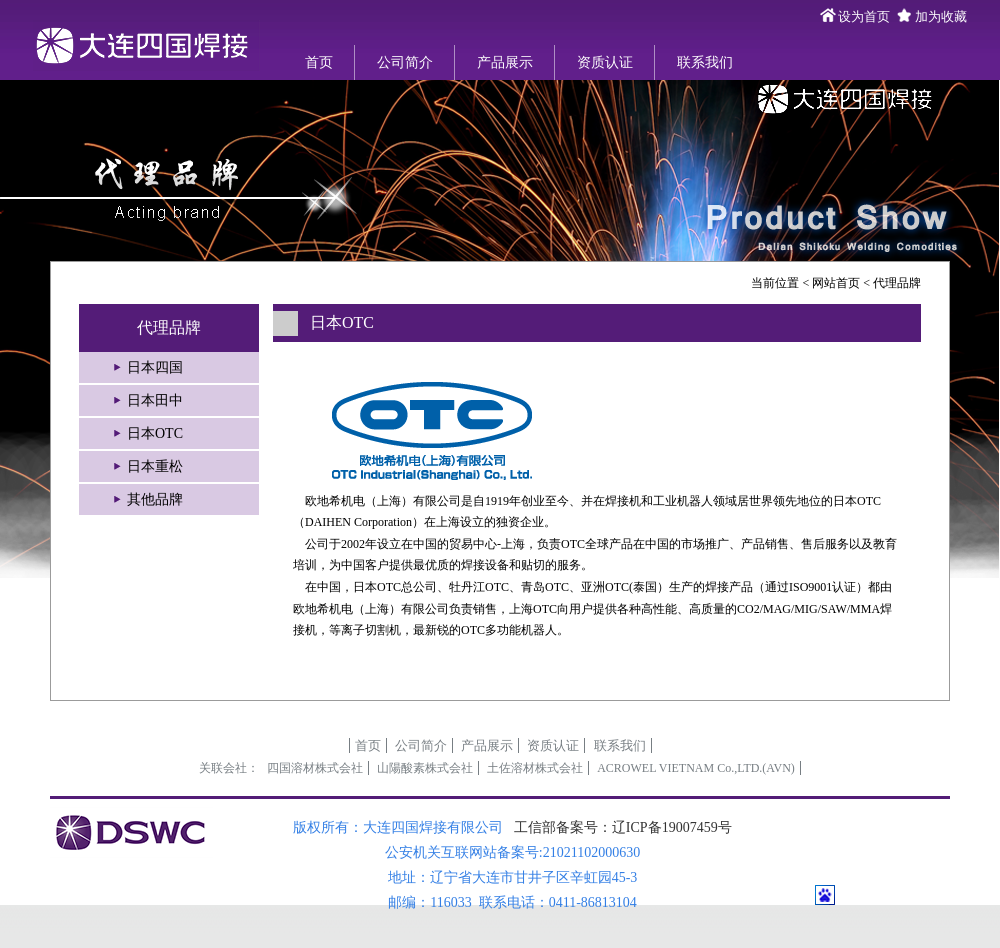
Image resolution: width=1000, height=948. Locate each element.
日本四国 (155, 367)
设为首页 (864, 16)
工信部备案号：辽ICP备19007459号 (623, 827)
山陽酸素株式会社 (425, 768)
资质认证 (605, 62)
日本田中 (155, 400)
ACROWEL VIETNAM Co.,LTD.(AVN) (696, 768)
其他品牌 (155, 499)
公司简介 (405, 62)
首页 (319, 62)
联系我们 (705, 62)
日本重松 (155, 466)
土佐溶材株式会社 (535, 768)
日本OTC (155, 433)
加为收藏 (941, 16)
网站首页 (836, 283)
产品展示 (505, 62)
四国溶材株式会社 (315, 768)
